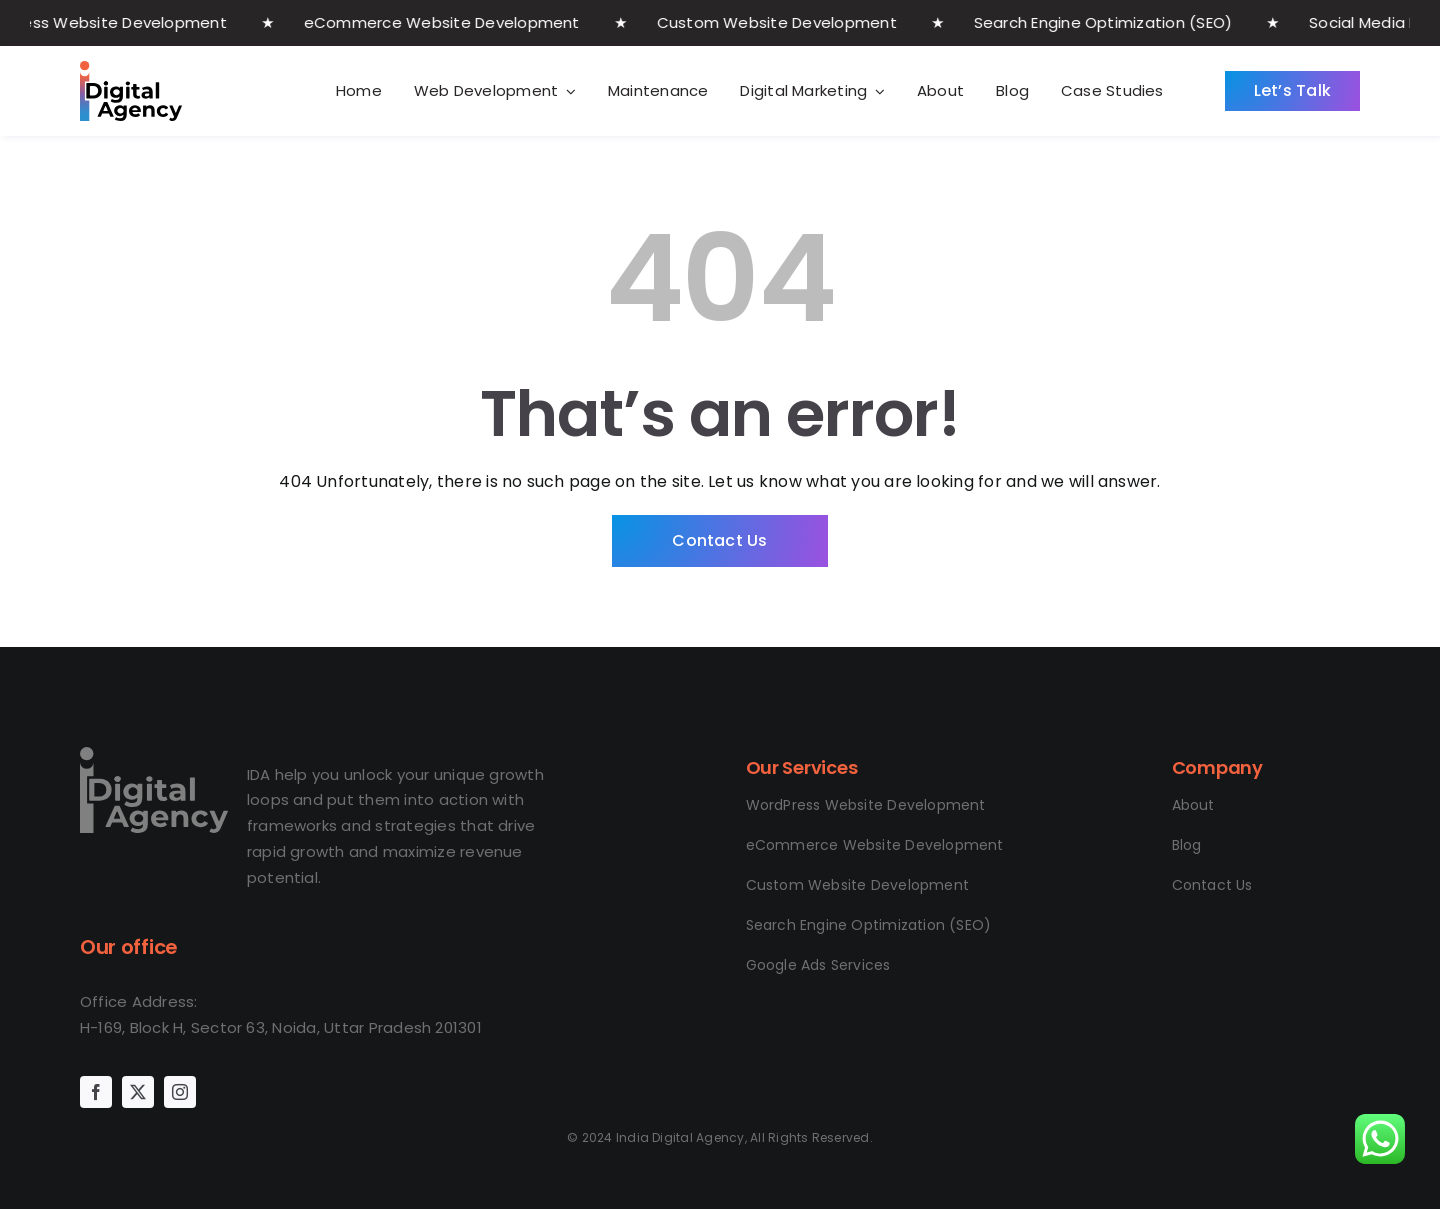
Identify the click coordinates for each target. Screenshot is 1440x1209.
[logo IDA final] (154, 754)
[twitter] (138, 1092)
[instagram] (180, 1092)
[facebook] (96, 1092)
